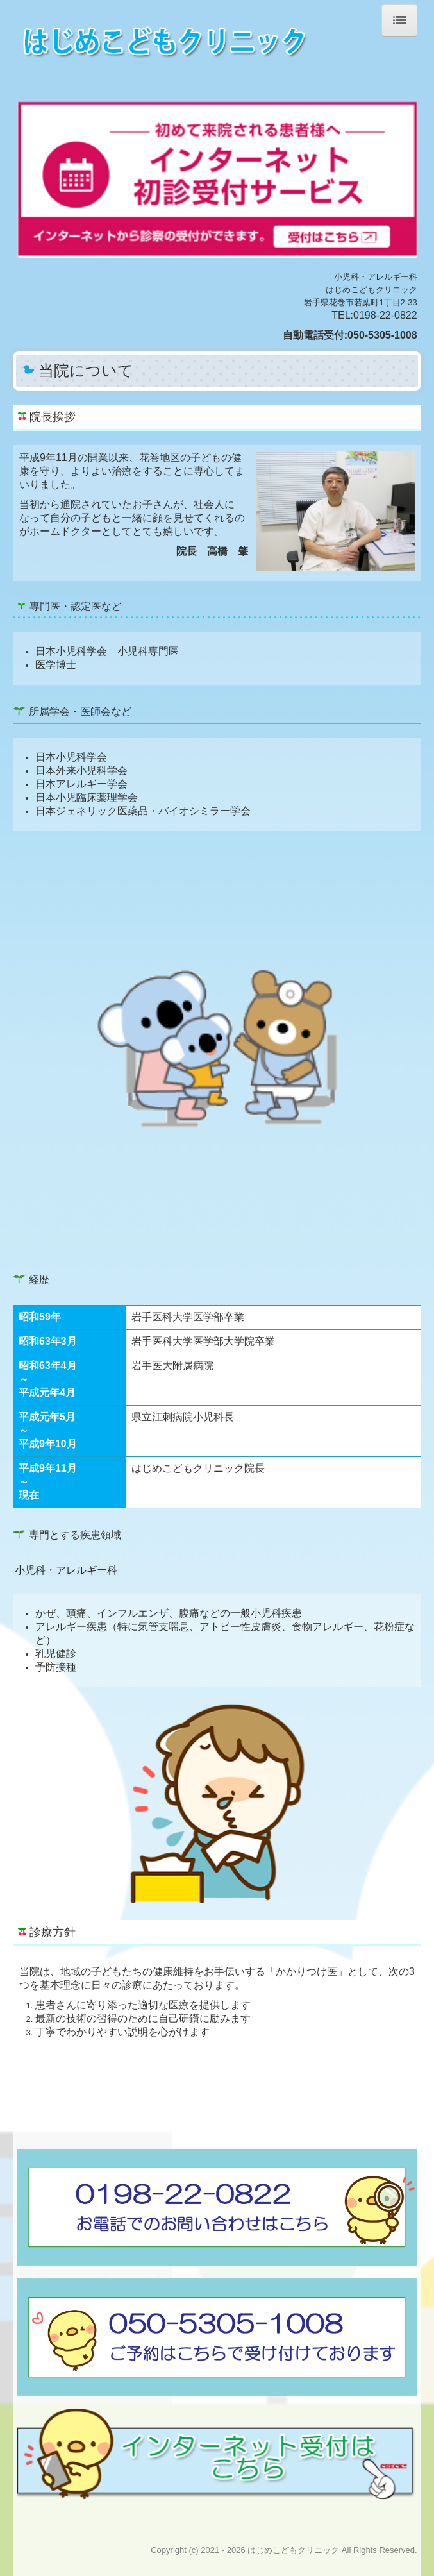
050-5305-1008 (382, 335)
